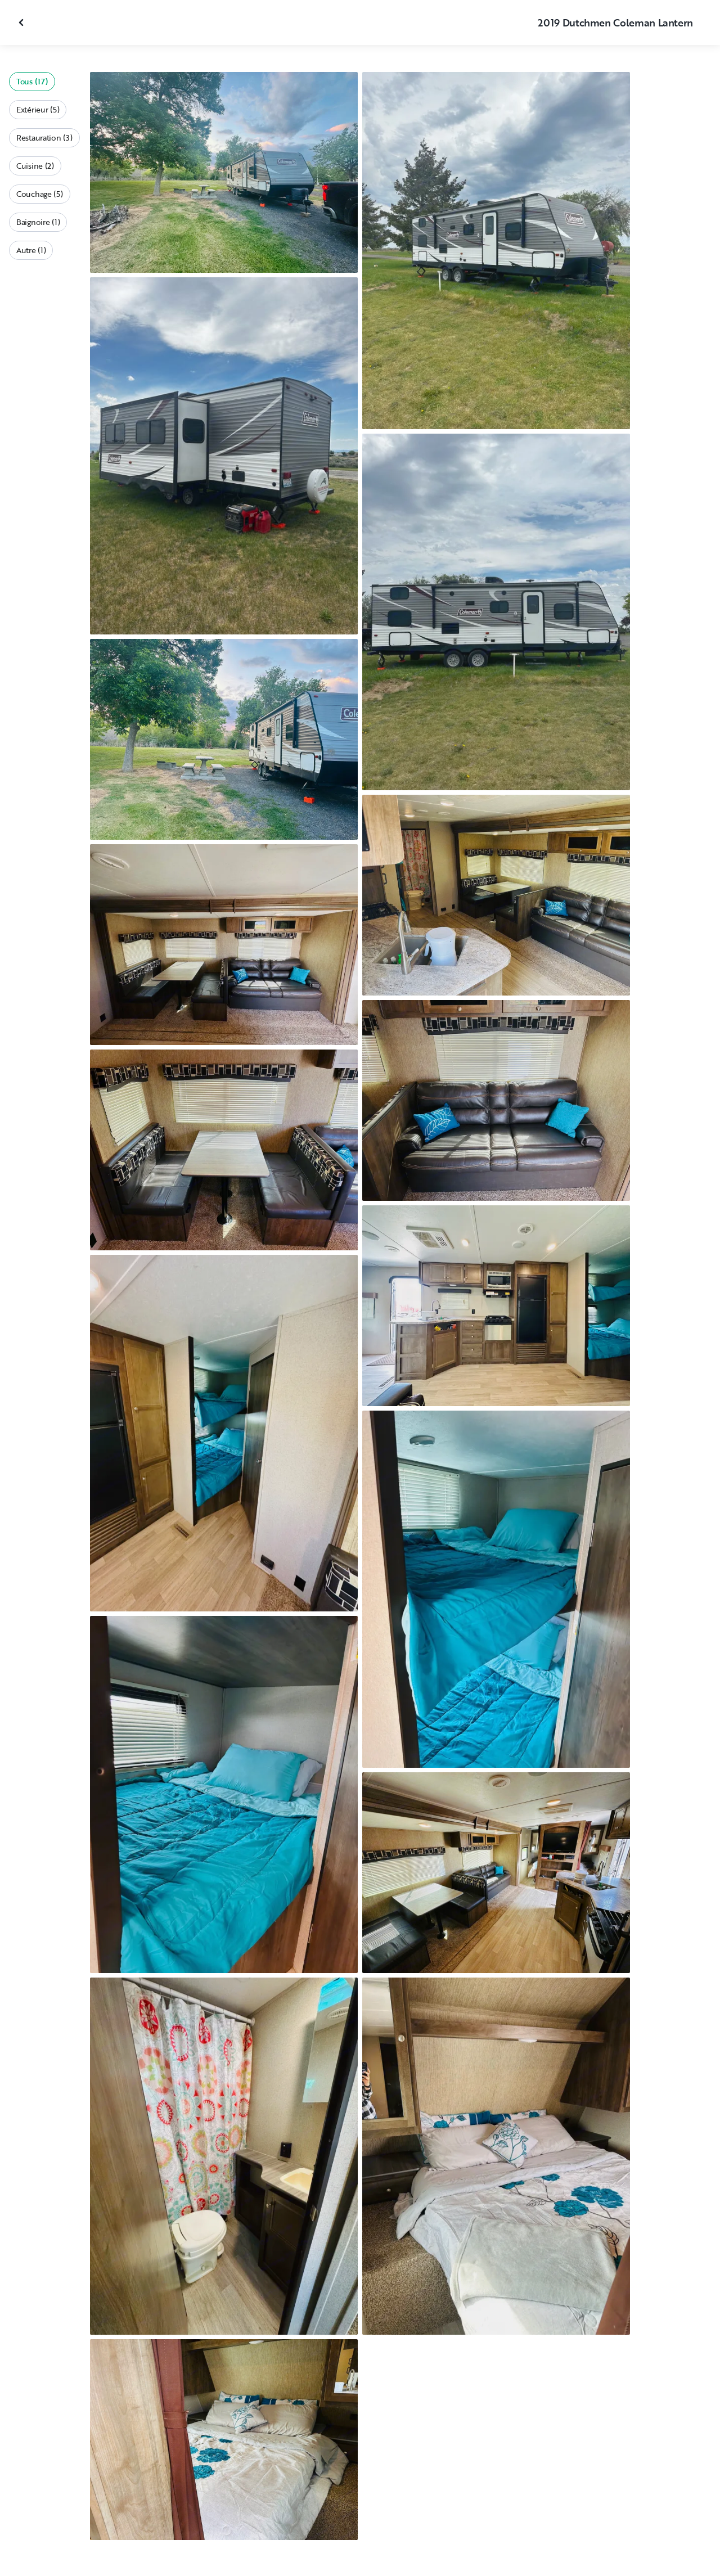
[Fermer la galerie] (22, 22)
